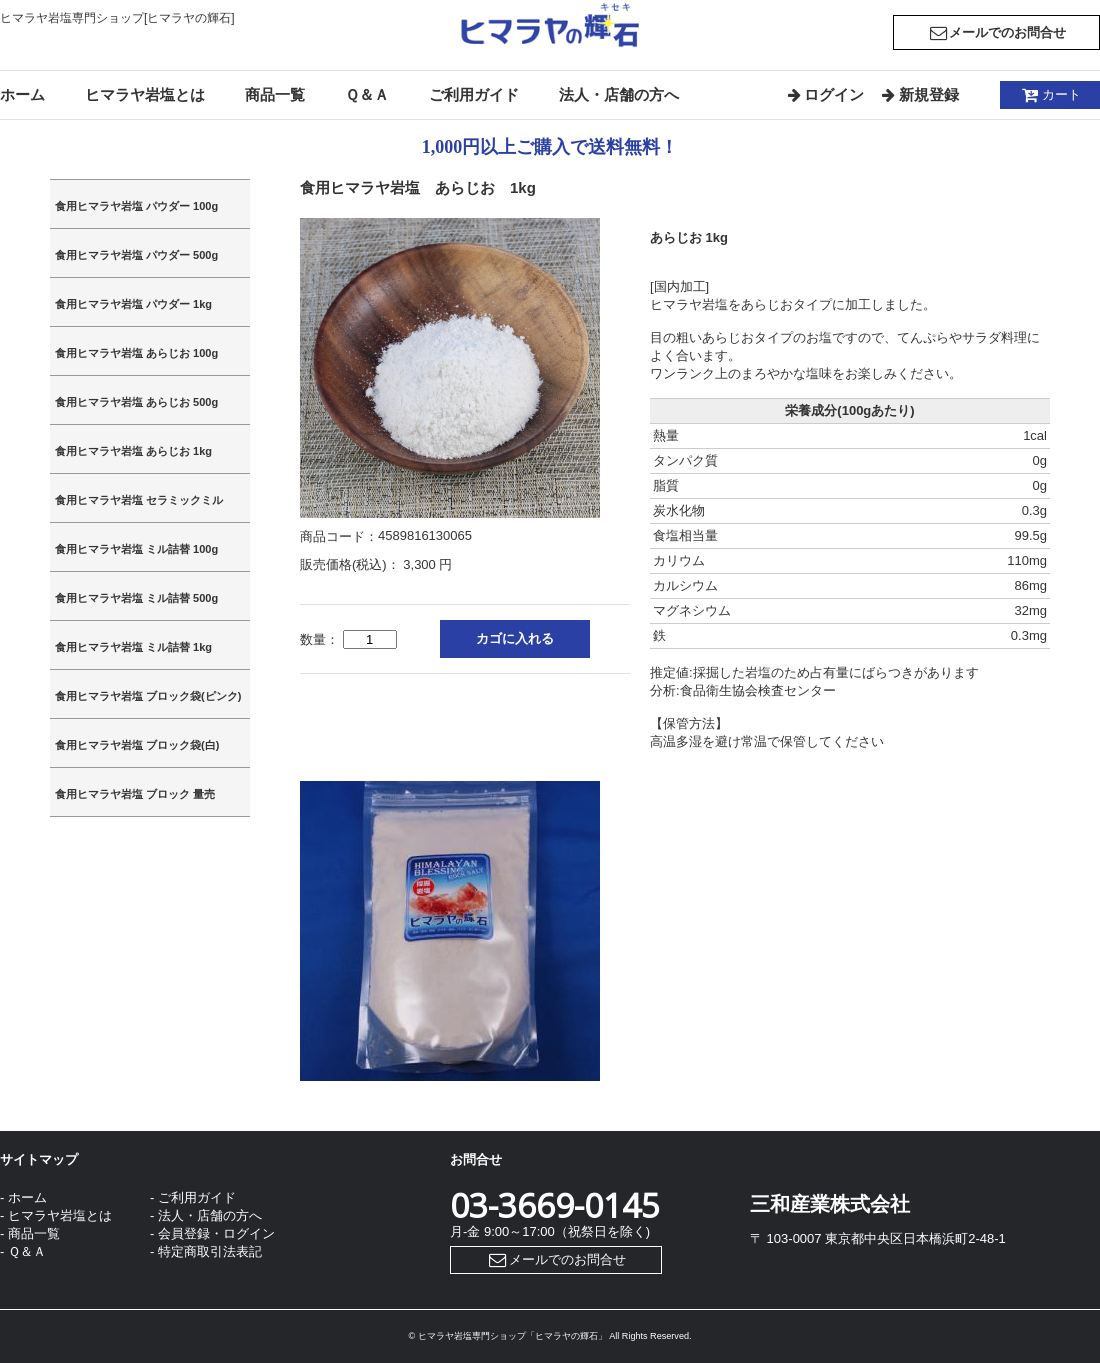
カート (1049, 94)
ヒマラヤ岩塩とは (145, 94)
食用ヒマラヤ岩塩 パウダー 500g (136, 255)
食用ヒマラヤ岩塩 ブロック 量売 (135, 794)
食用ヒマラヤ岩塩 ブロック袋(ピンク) (148, 696)
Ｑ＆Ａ (367, 94)
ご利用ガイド (474, 94)
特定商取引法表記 (210, 1251)
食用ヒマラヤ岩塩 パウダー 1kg (133, 304)
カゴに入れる (515, 638)
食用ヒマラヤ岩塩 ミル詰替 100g (136, 549)
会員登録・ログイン (216, 1233)
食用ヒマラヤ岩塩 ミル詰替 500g (136, 598)
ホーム (22, 94)
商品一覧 (275, 94)
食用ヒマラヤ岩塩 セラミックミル (139, 500)
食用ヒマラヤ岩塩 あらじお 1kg (133, 451)
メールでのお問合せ (996, 32)
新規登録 (918, 94)
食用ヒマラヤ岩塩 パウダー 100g (136, 206)
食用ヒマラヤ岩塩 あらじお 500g (136, 402)
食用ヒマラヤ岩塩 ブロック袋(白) (137, 745)
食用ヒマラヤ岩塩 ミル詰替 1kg (133, 647)
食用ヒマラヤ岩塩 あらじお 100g (136, 353)
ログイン (824, 94)
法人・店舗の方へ (619, 94)
